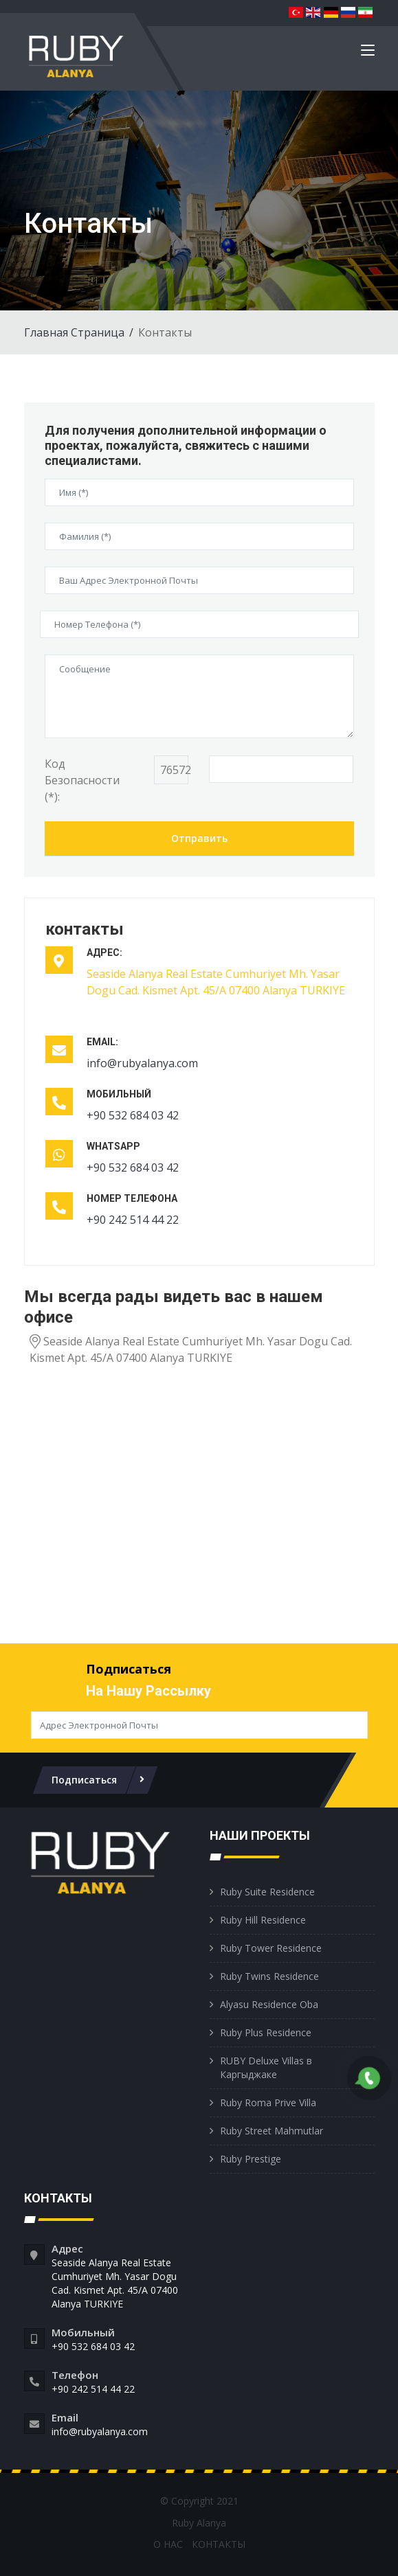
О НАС (168, 2544)
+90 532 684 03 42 (133, 1115)
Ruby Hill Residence (263, 1919)
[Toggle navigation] (368, 53)
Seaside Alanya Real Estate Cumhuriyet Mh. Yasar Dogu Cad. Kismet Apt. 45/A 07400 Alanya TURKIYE (115, 2283)
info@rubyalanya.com (142, 1063)
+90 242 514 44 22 (133, 1219)
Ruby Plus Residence (265, 2032)
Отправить (199, 838)
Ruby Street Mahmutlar (271, 2130)
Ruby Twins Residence (269, 1976)
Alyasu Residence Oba (269, 2004)
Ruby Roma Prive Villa (268, 2102)
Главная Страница (74, 332)
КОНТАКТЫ (218, 2544)
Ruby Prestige (250, 2158)
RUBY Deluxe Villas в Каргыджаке (266, 2067)
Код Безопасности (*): (82, 780)
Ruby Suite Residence (267, 1891)
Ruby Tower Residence (271, 1947)
